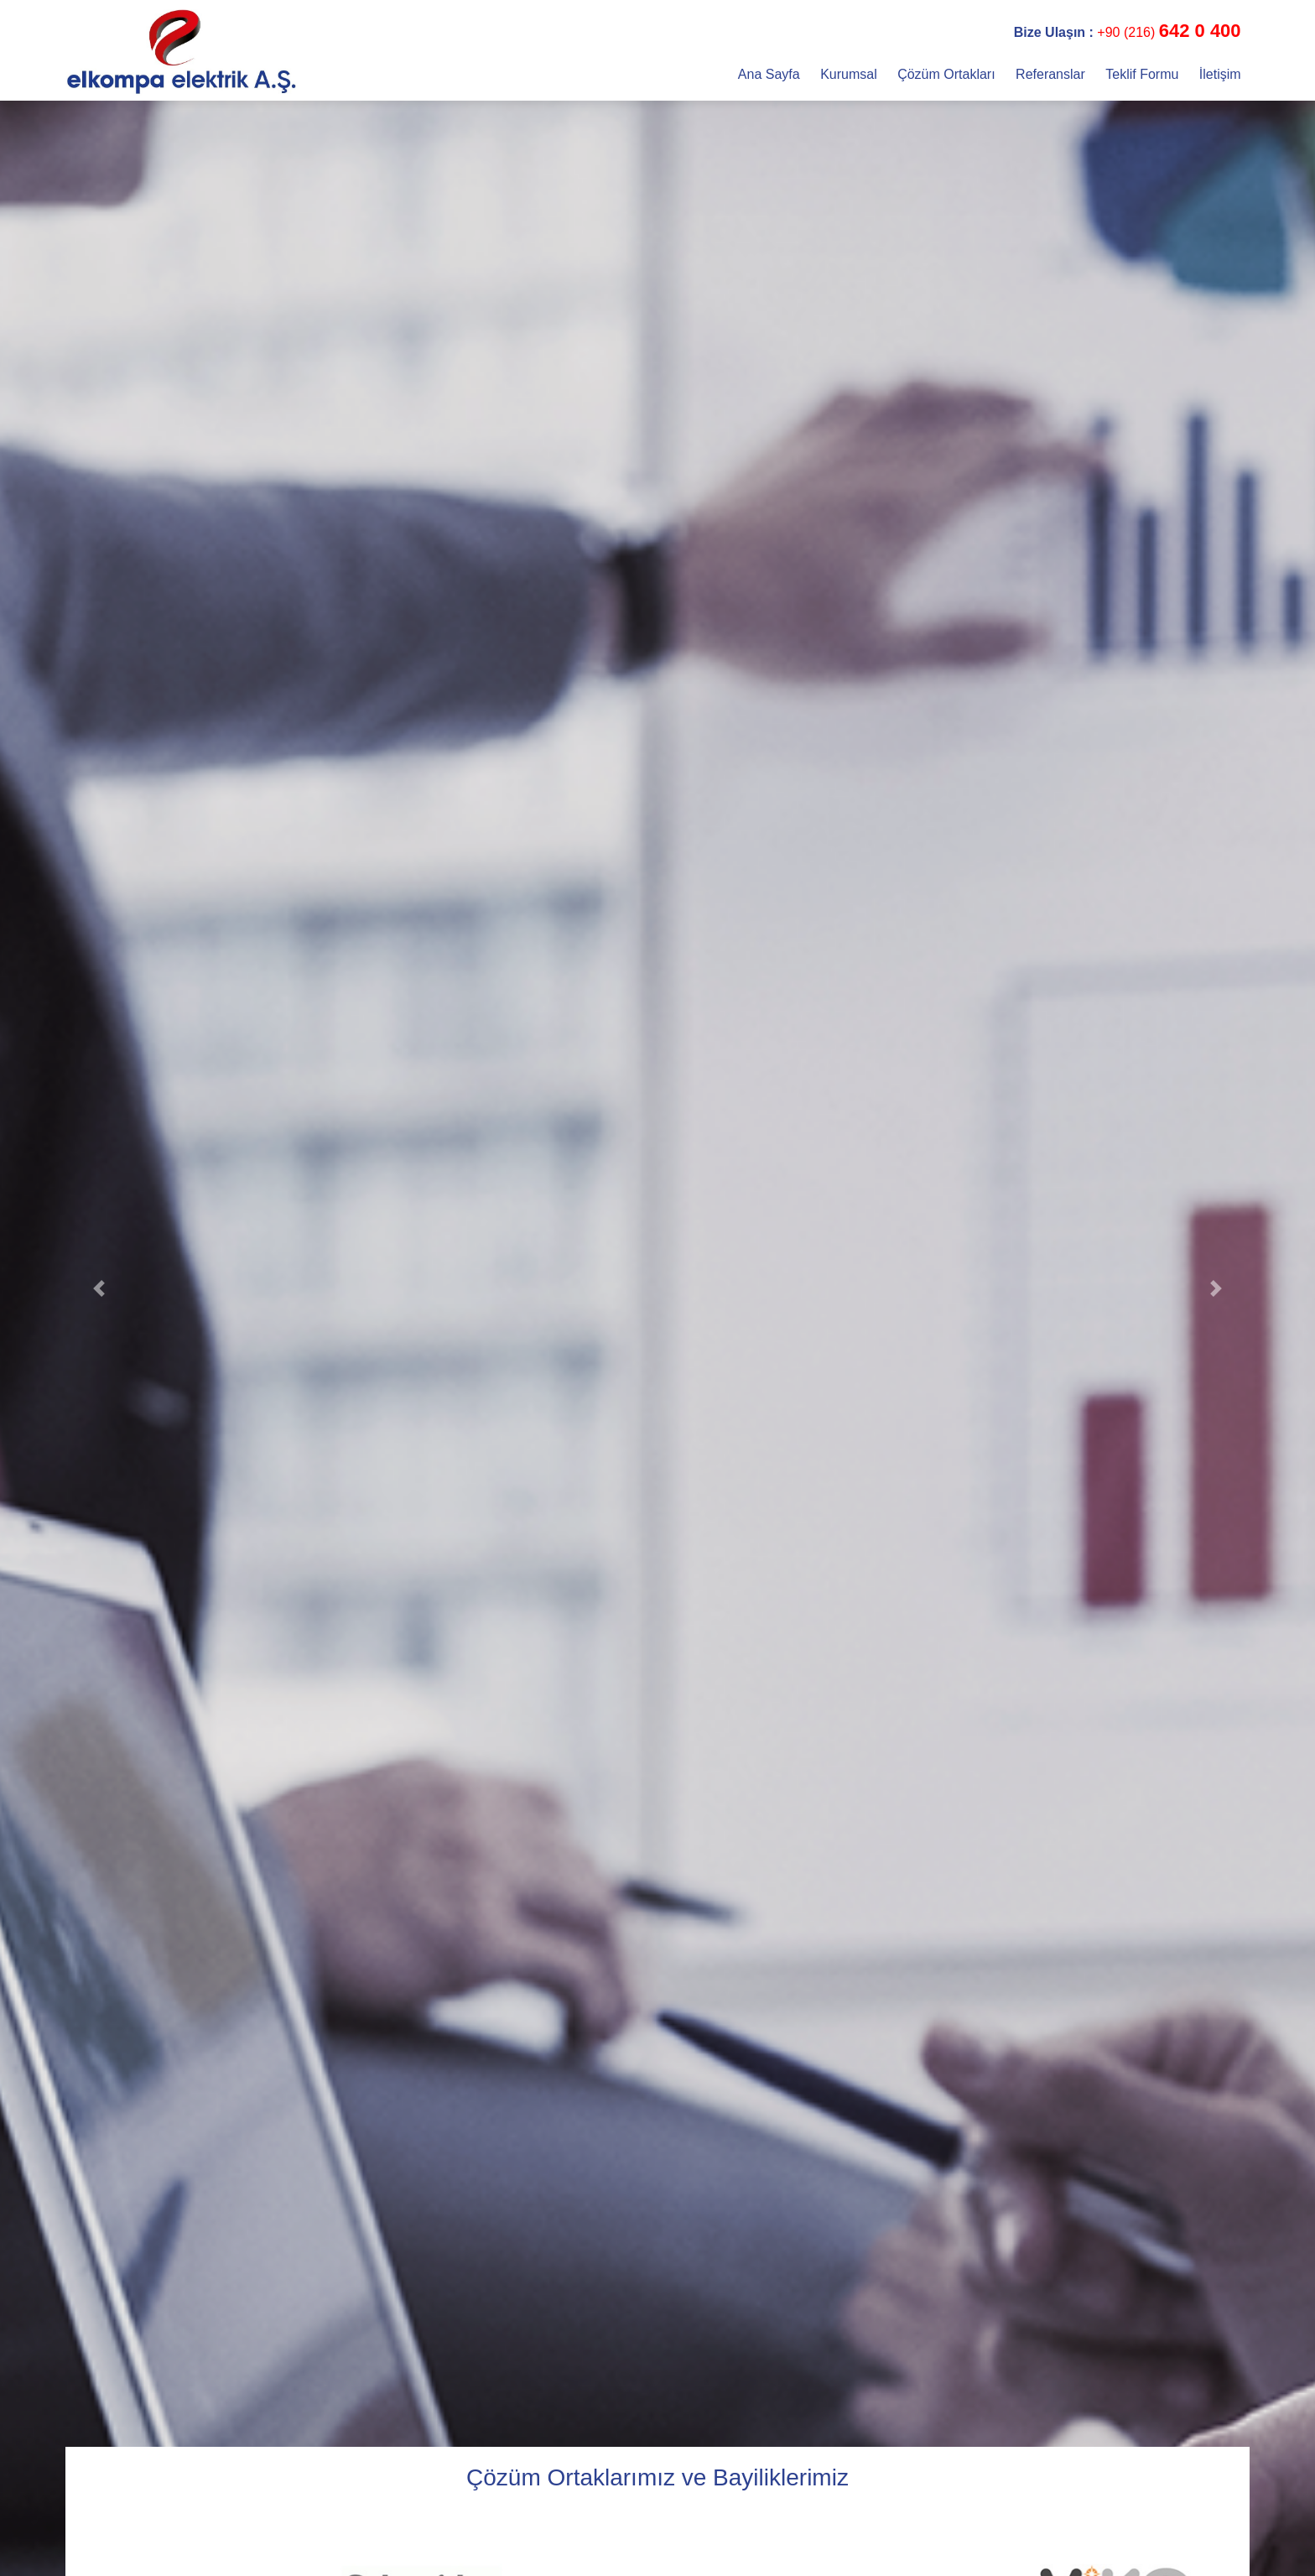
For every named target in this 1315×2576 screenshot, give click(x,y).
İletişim (1220, 74)
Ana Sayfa (770, 74)
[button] (98, 1288)
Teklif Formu (1143, 74)
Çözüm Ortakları (948, 74)
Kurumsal (850, 74)
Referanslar (1052, 74)
